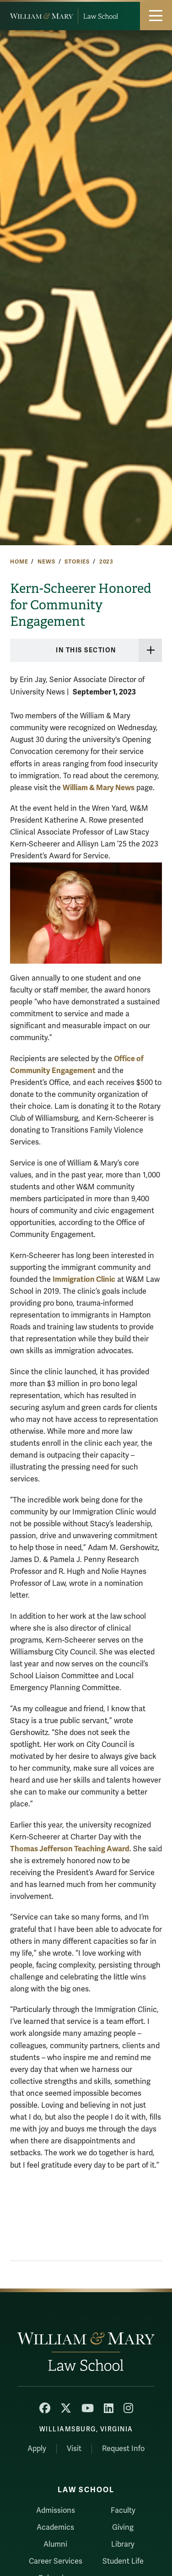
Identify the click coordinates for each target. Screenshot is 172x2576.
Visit (74, 2448)
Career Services (55, 2561)
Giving (123, 2527)
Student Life (123, 2561)
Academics (55, 2527)
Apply (36, 2448)
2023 (106, 561)
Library (122, 2544)
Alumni (55, 2544)
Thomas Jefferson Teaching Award (69, 1849)
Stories (77, 561)
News (46, 561)
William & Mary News (98, 787)
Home (19, 561)
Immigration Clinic (84, 1279)
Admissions (55, 2510)
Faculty (123, 2510)
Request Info (123, 2448)
